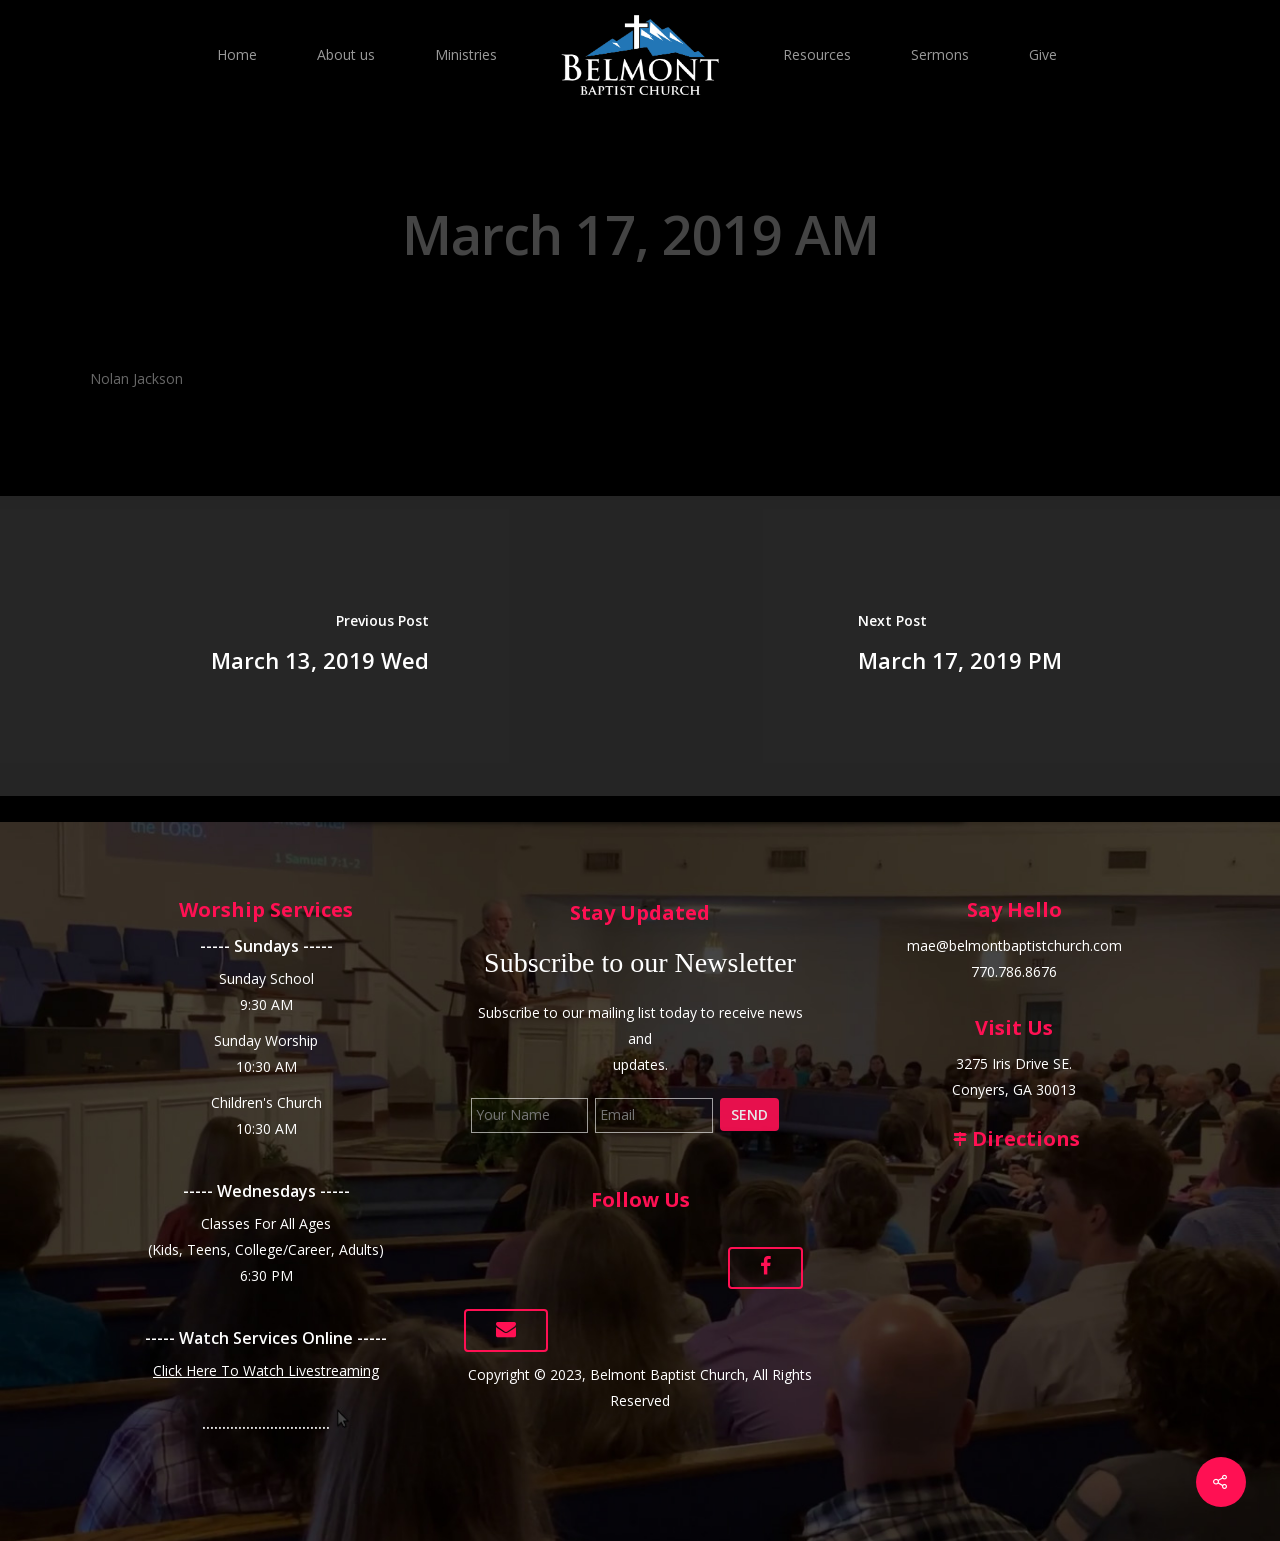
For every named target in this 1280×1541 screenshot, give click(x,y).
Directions (1014, 1138)
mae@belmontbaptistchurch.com (1014, 945)
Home (237, 54)
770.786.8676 (1014, 971)
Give (1043, 54)
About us (346, 54)
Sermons (940, 54)
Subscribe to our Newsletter (640, 962)
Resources (817, 54)
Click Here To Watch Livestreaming (266, 1370)
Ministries (466, 54)
